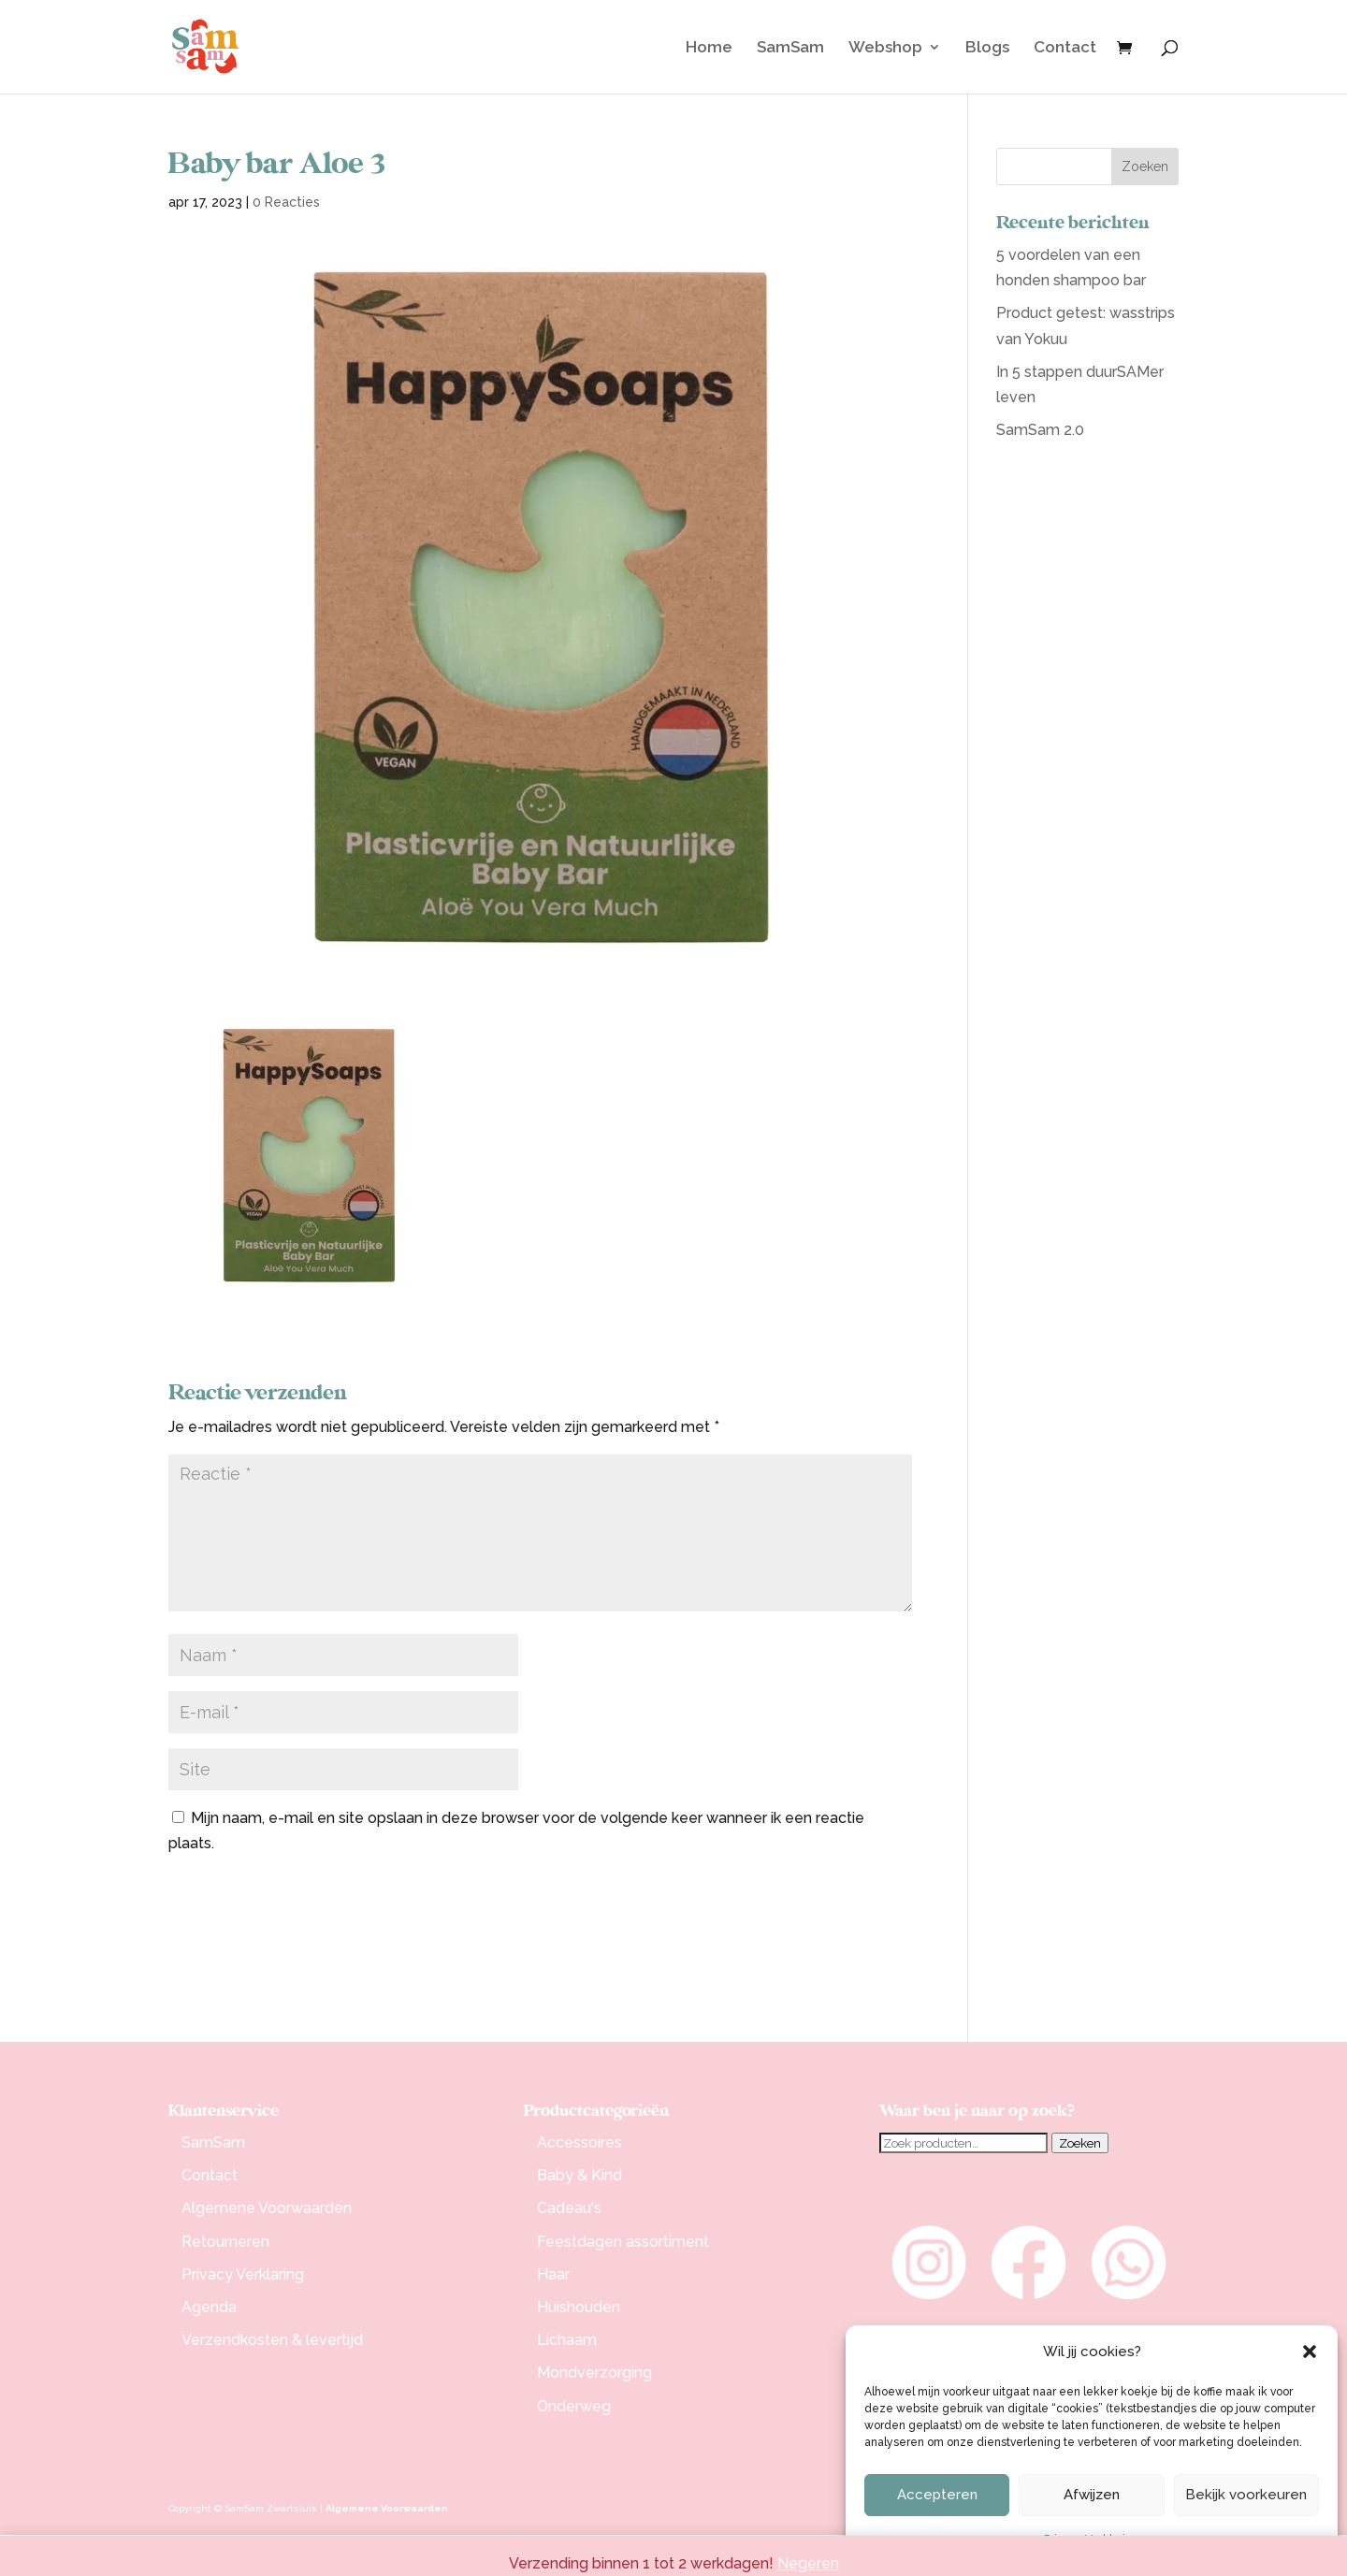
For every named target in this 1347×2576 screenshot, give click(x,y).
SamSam (790, 48)
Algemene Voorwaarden (266, 2208)
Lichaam (567, 2340)
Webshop (885, 48)
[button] (1309, 2351)
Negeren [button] (808, 2563)
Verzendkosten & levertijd (272, 2340)
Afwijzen (1092, 2494)
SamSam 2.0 (1040, 430)
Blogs (987, 48)
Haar (553, 2274)
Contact (1065, 48)
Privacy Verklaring (242, 2274)
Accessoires (579, 2142)
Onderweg (574, 2406)
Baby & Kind (579, 2175)
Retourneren (225, 2241)
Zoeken (1080, 2142)
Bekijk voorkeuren (1246, 2494)
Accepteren (937, 2494)
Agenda (209, 2307)
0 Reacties (286, 202)
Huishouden (578, 2307)
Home (709, 48)
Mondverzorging (594, 2372)
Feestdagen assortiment (623, 2241)
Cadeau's (569, 2208)
